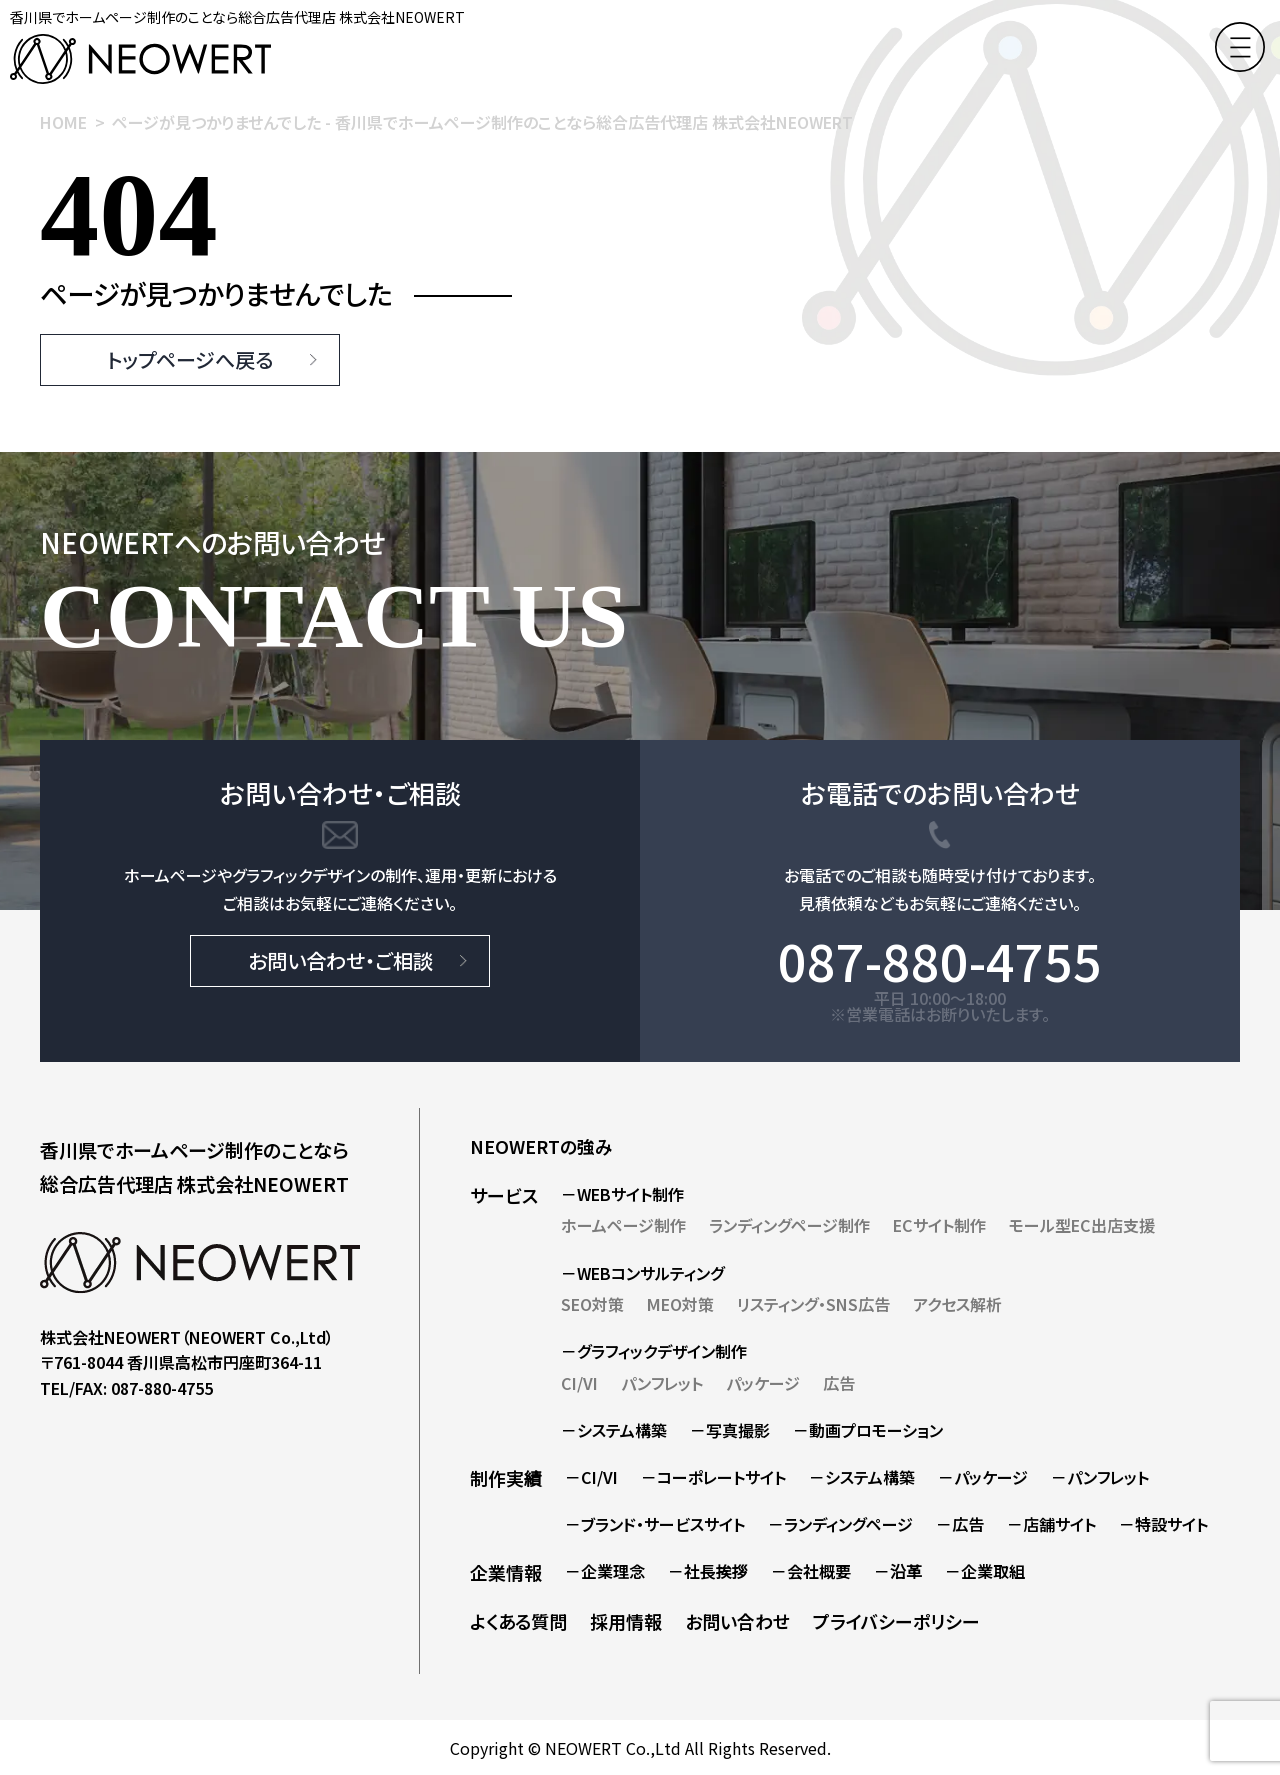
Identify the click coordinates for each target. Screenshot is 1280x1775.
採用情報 (626, 1621)
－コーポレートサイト (713, 1477)
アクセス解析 (957, 1304)
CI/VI (579, 1383)
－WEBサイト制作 (622, 1194)
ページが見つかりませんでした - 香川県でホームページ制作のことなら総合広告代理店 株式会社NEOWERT (482, 122)
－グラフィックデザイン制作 (654, 1351)
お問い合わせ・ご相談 (340, 960)
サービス (504, 1195)
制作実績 (506, 1478)
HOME (63, 122)
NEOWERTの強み (541, 1146)
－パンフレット (1100, 1477)
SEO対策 (592, 1304)
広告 (839, 1383)
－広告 (960, 1524)
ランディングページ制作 (789, 1225)
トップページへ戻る (190, 359)
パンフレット (662, 1383)
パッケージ (763, 1383)
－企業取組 (985, 1571)
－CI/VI (591, 1477)
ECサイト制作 (939, 1225)
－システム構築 (614, 1430)
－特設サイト (1163, 1524)
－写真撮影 (730, 1430)
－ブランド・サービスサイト (655, 1524)
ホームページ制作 (623, 1225)
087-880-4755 (940, 960)
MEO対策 (680, 1304)
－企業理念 (605, 1571)
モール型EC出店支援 (1082, 1225)
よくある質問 (518, 1621)
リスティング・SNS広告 (813, 1304)
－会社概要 (811, 1571)
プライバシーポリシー (896, 1621)
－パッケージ (983, 1477)
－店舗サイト (1051, 1524)
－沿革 (898, 1571)
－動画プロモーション (868, 1430)
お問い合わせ (737, 1621)
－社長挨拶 (708, 1571)
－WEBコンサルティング (642, 1273)
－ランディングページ (840, 1524)
